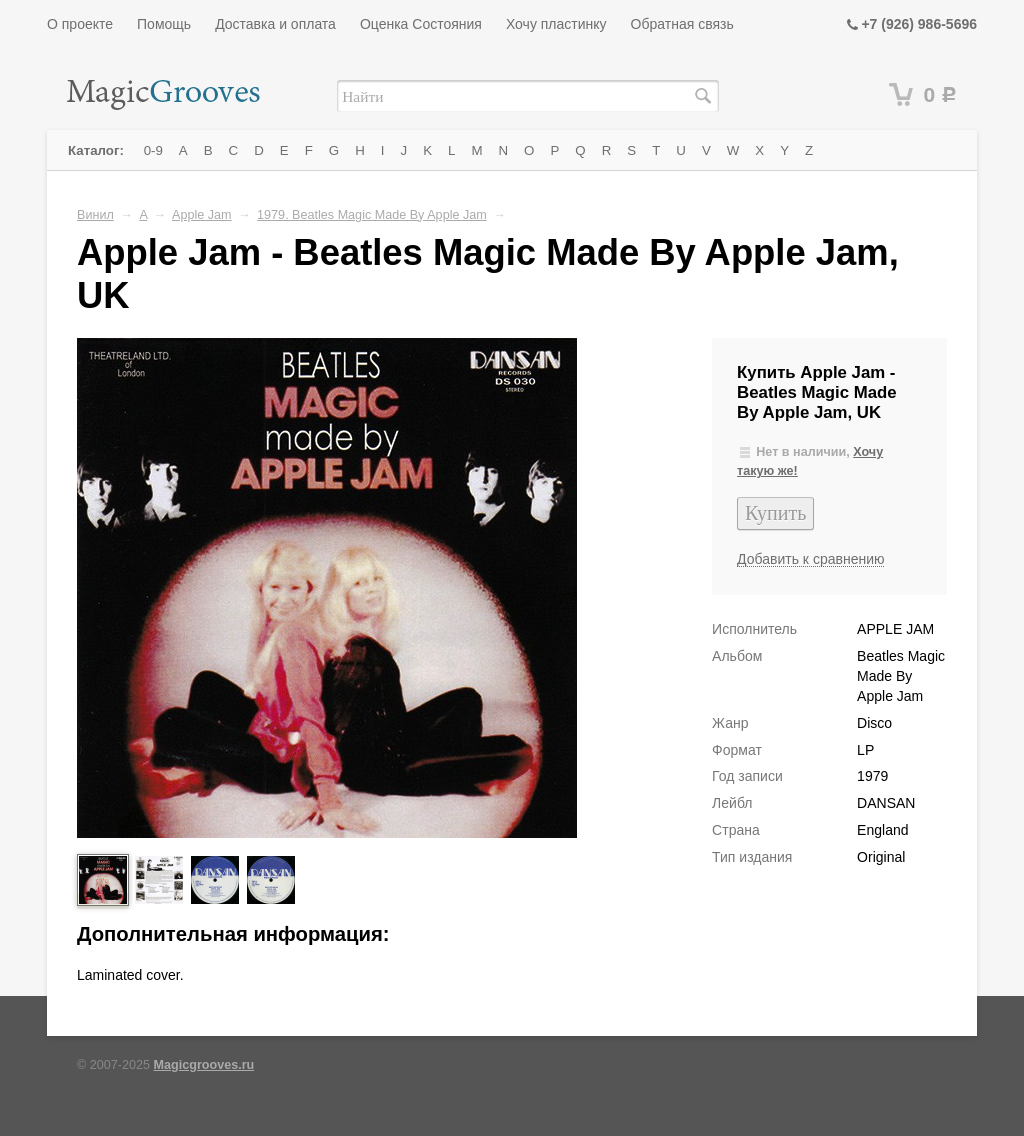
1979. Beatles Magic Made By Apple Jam (372, 215)
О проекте (80, 24)
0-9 (153, 150)
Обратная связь (682, 24)
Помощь (164, 24)
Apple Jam (202, 215)
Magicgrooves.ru (204, 1065)
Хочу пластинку (556, 24)
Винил (95, 215)
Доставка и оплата (275, 24)
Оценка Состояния (421, 24)
